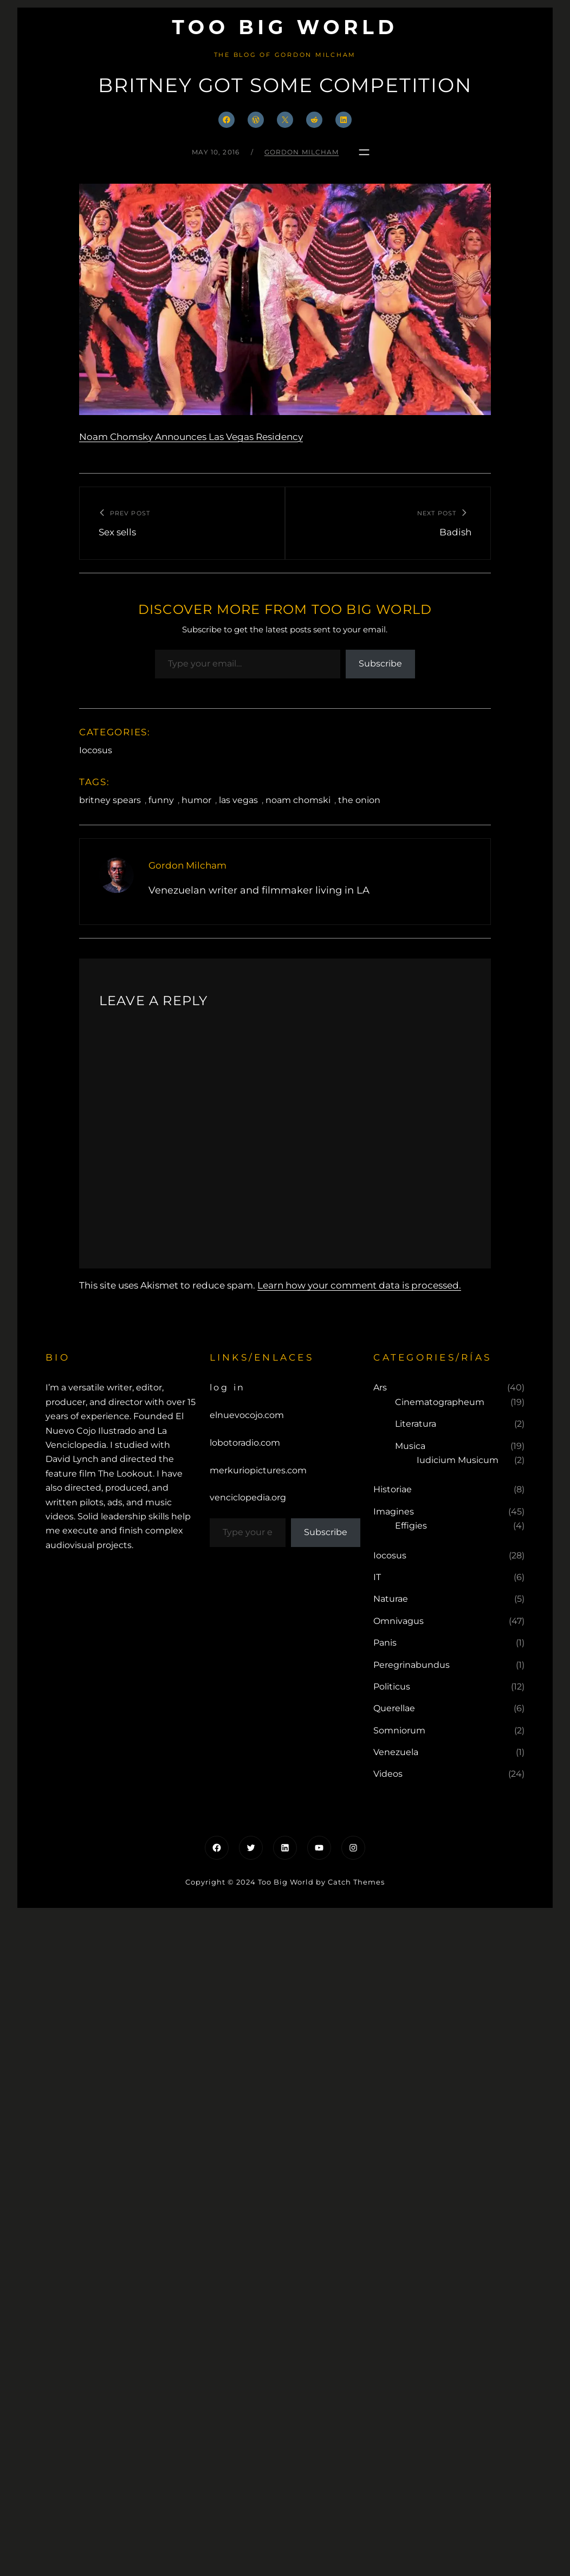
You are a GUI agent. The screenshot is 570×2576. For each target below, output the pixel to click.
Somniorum (399, 1730)
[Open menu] (364, 152)
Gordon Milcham (301, 152)
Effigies (411, 1525)
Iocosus (95, 750)
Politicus (391, 1686)
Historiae (392, 1489)
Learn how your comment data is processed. (359, 1285)
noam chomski (298, 800)
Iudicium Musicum (457, 1460)
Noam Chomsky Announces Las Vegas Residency (191, 436)
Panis (385, 1642)
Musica (410, 1446)
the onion (359, 800)
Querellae (394, 1708)
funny (161, 800)
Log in (228, 1387)
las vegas (238, 800)
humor (196, 800)
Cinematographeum (439, 1402)
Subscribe (380, 663)
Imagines (393, 1511)
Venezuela (395, 1752)
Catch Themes (356, 1882)
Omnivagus (398, 1621)
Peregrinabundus (411, 1665)
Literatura (415, 1424)
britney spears (110, 800)
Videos (388, 1774)
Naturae (390, 1599)
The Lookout (125, 1473)
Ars (380, 1387)
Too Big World (285, 27)
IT (377, 1577)
